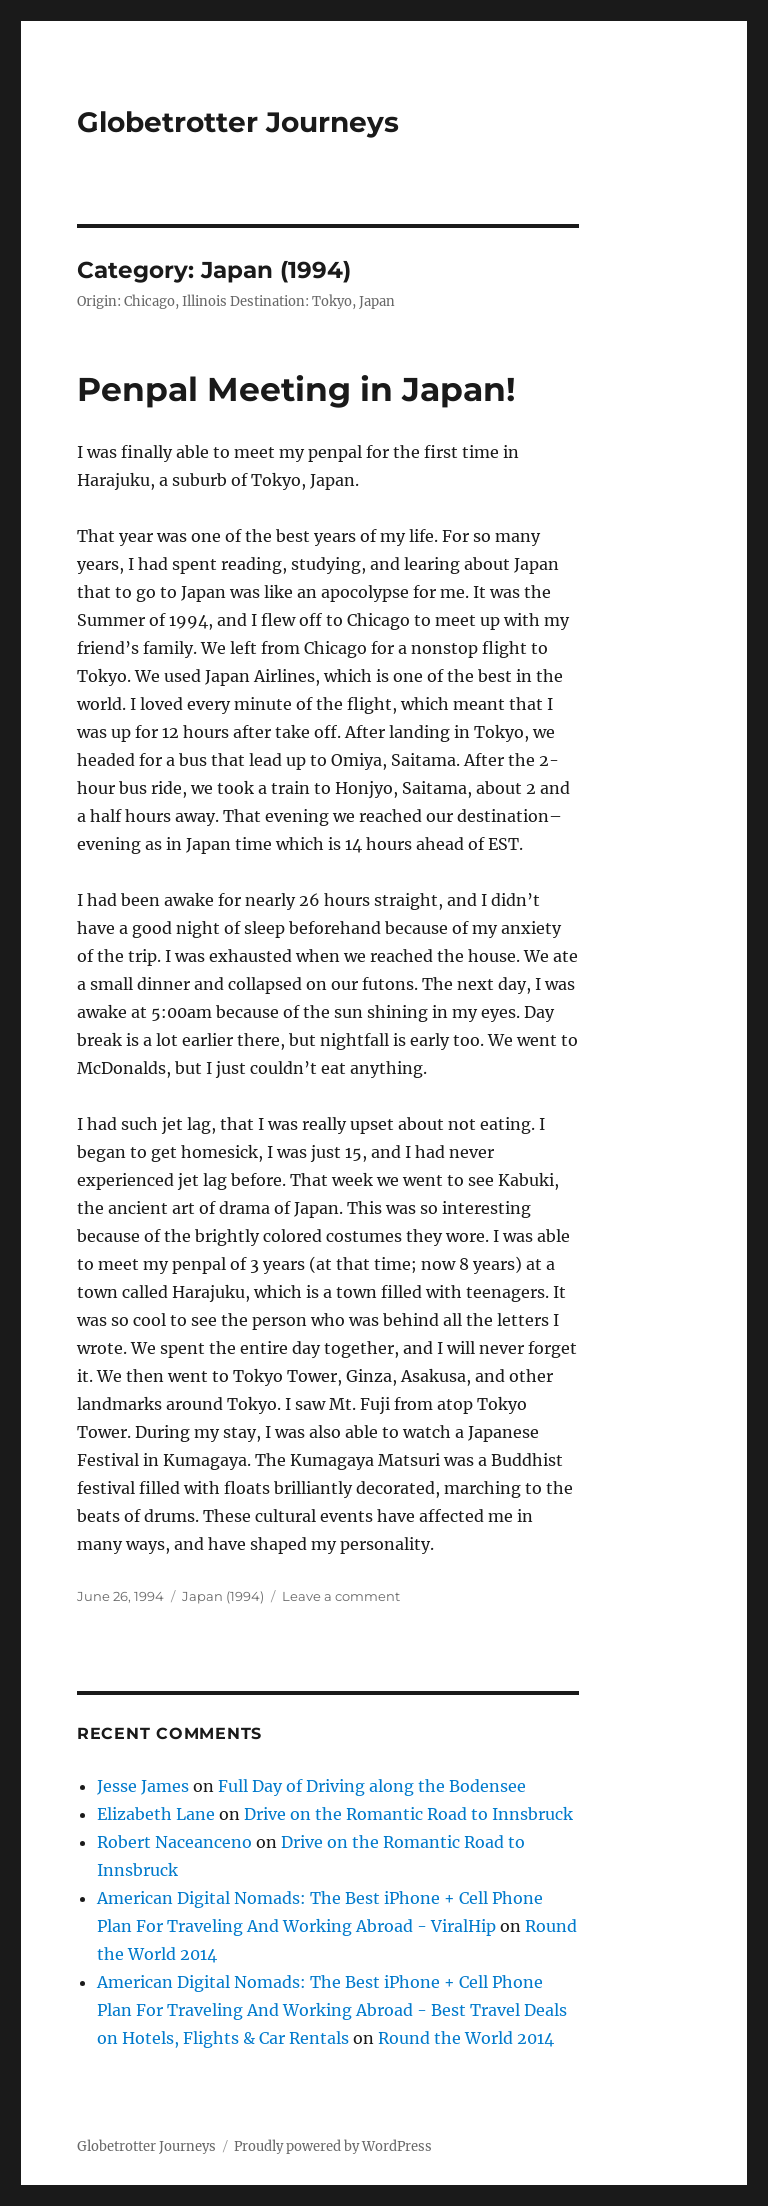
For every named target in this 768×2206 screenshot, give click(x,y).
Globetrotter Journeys (238, 122)
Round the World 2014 (466, 2038)
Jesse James (143, 1786)
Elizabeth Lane (156, 1814)
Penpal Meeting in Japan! (296, 389)
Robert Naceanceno (174, 1842)
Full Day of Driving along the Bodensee (372, 1786)
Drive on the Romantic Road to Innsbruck (408, 1814)
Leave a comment (341, 1596)
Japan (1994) (223, 1596)
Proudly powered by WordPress (333, 2146)
